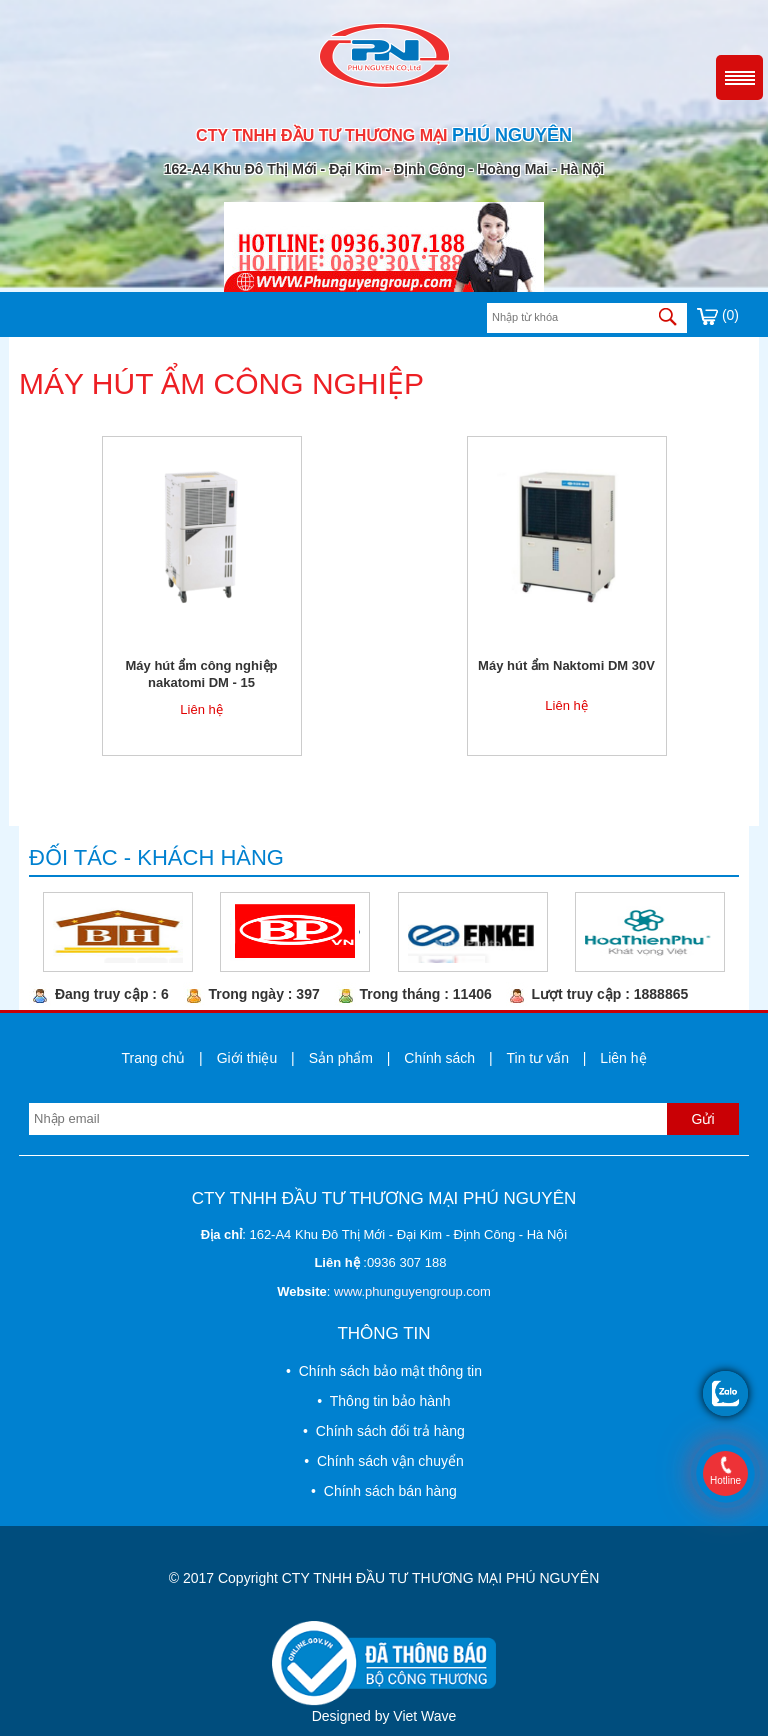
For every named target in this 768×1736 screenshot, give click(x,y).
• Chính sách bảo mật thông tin (384, 1371)
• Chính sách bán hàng (384, 1491)
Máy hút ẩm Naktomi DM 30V (566, 665)
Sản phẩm (341, 1058)
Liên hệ (201, 709)
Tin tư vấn (538, 1058)
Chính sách (439, 1058)
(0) (718, 315)
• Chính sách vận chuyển (383, 1461)
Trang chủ (153, 1058)
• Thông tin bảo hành (383, 1401)
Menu (739, 77)
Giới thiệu (247, 1058)
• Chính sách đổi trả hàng (384, 1431)
